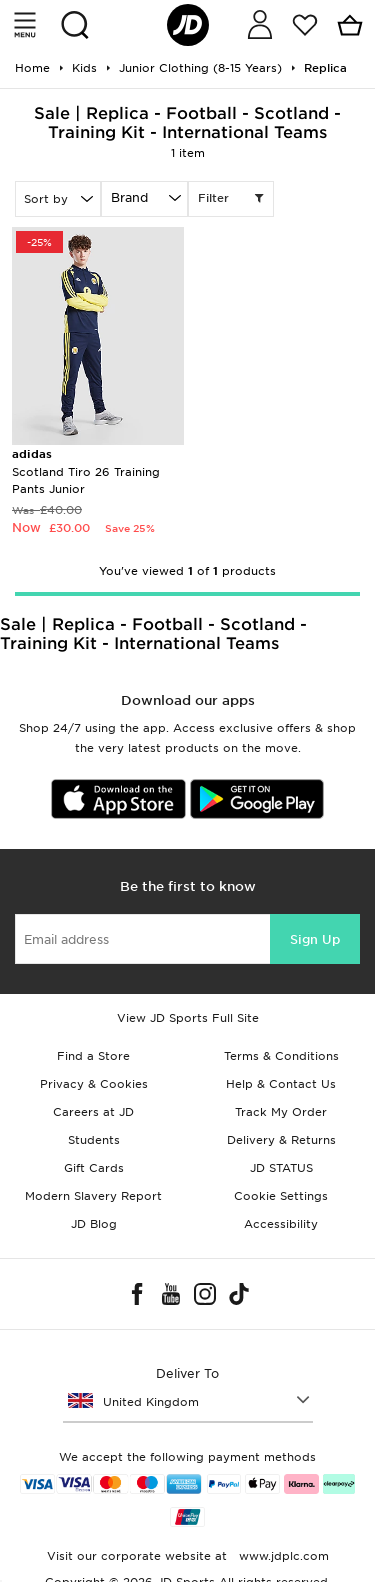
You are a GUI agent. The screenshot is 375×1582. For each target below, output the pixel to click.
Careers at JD (93, 1112)
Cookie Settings (281, 1196)
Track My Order (281, 1112)
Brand (129, 197)
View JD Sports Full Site (188, 1018)
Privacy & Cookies (94, 1084)
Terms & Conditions (281, 1056)
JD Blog (94, 1224)
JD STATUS (281, 1168)
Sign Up (315, 939)
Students (94, 1140)
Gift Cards (94, 1168)
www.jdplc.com (282, 1556)
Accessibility (281, 1224)
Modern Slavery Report (93, 1196)
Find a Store (93, 1056)
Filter (231, 199)
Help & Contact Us (281, 1084)
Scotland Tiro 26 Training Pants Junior (86, 471)
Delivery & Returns (281, 1140)
